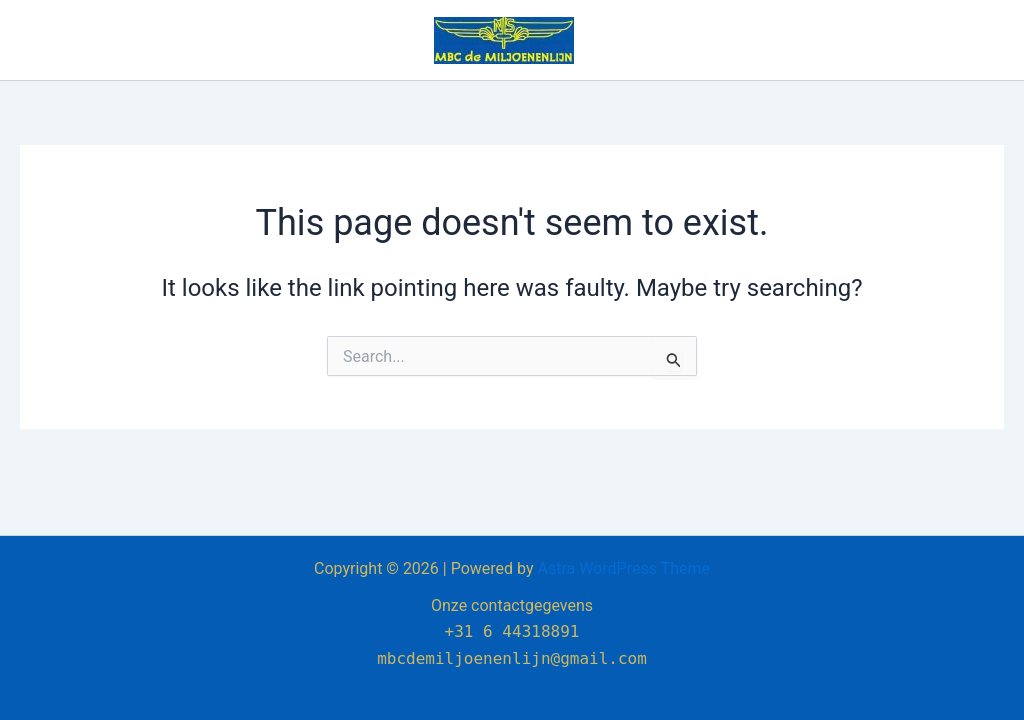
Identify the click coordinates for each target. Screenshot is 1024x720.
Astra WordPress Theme (624, 568)
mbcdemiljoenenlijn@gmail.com (512, 658)
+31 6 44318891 (512, 631)
